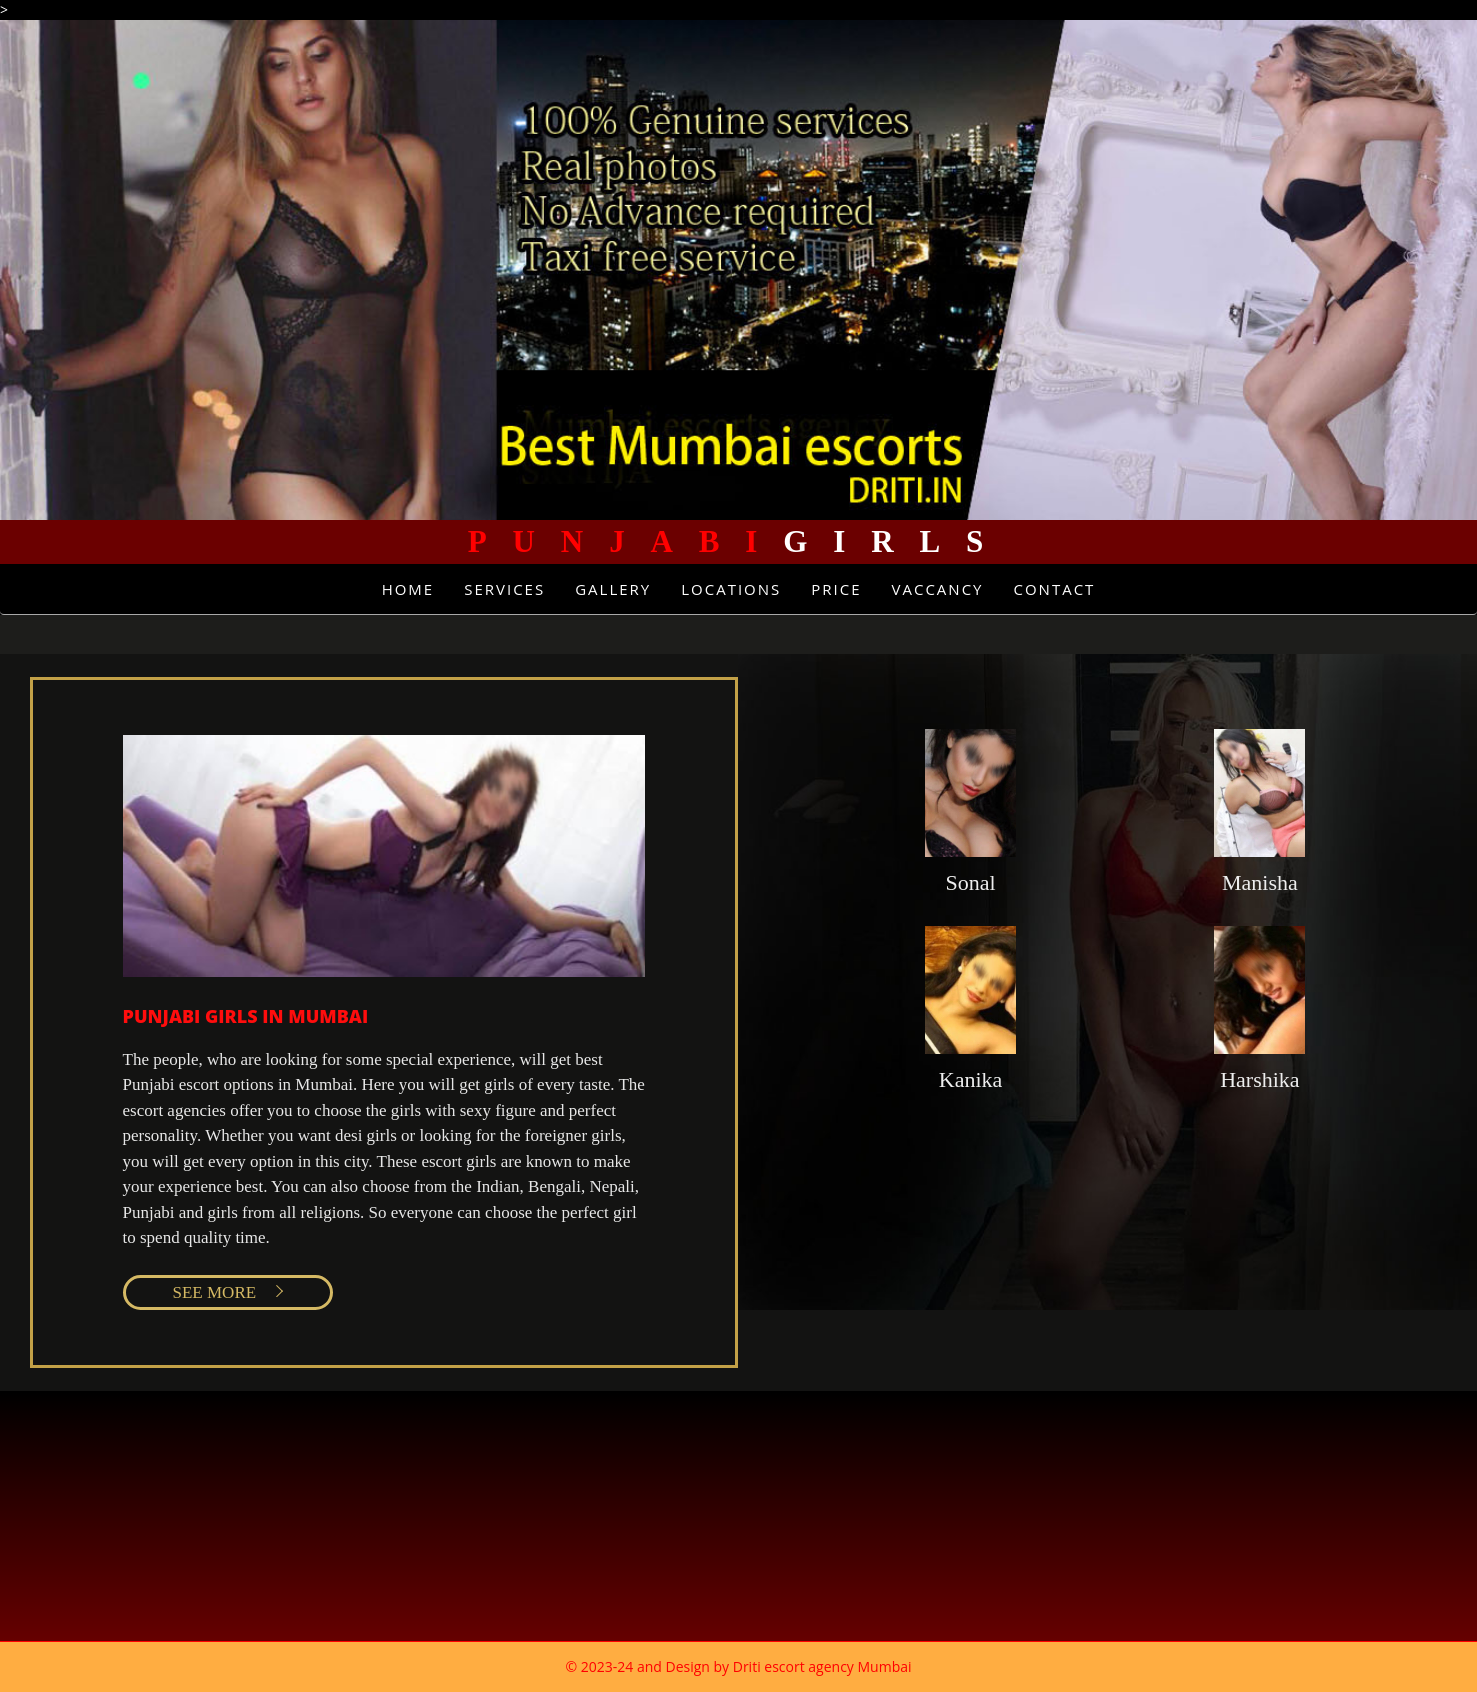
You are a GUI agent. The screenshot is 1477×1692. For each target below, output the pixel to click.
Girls (738, 541)
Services (504, 589)
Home (408, 589)
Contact (1054, 589)
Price (836, 589)
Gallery (613, 589)
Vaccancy (938, 589)
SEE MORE (215, 1292)
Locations (731, 589)
